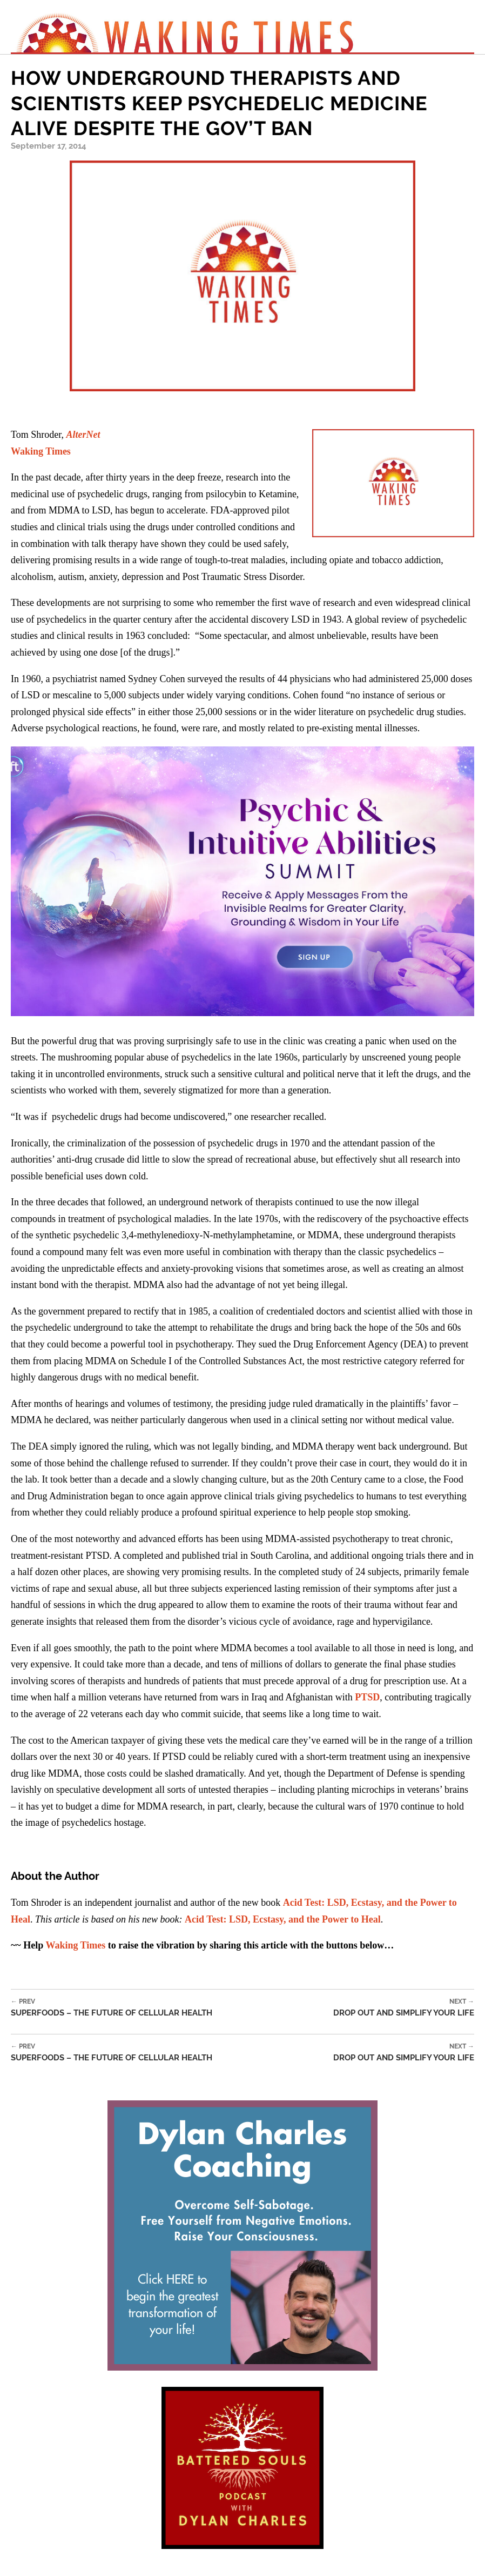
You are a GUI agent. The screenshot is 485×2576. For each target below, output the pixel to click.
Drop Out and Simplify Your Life (403, 2008)
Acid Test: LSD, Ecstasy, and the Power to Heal (283, 1919)
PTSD (367, 1697)
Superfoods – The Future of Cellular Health (111, 2008)
